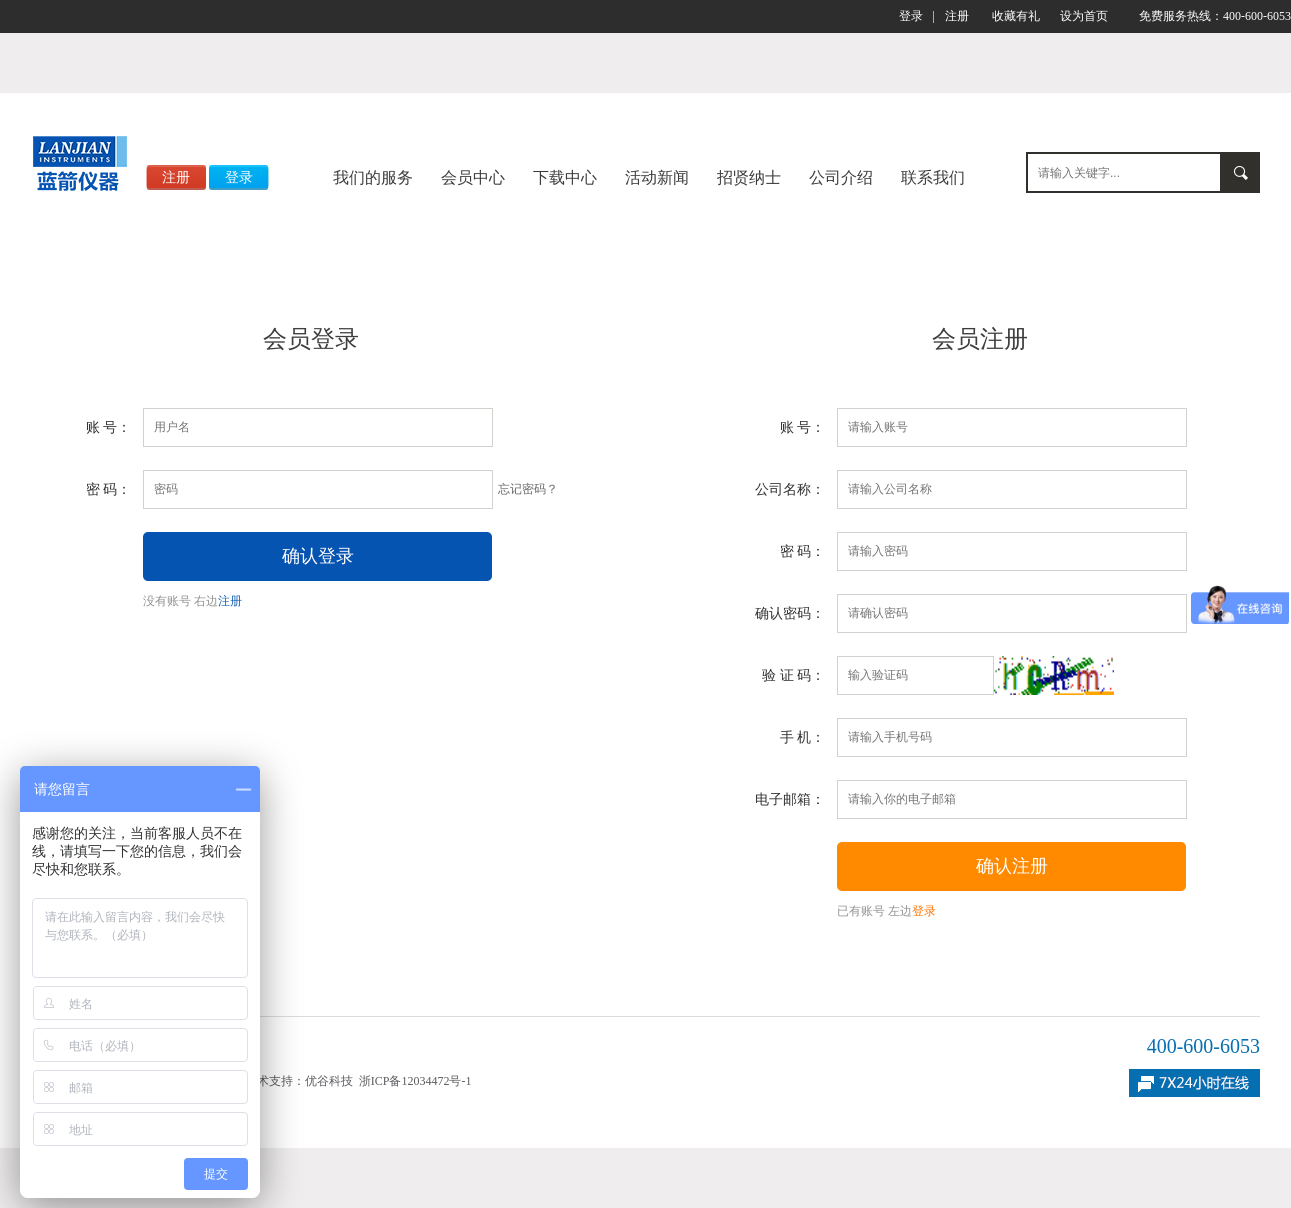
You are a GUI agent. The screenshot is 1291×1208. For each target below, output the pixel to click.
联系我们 (933, 177)
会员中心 (473, 177)
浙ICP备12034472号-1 (415, 1081)
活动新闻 (657, 177)
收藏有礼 (1016, 16)
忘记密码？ (528, 489)
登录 (911, 16)
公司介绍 (841, 177)
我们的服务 (373, 177)
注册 (957, 16)
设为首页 (1084, 16)
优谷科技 (329, 1081)
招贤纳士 (749, 177)
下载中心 (565, 177)
